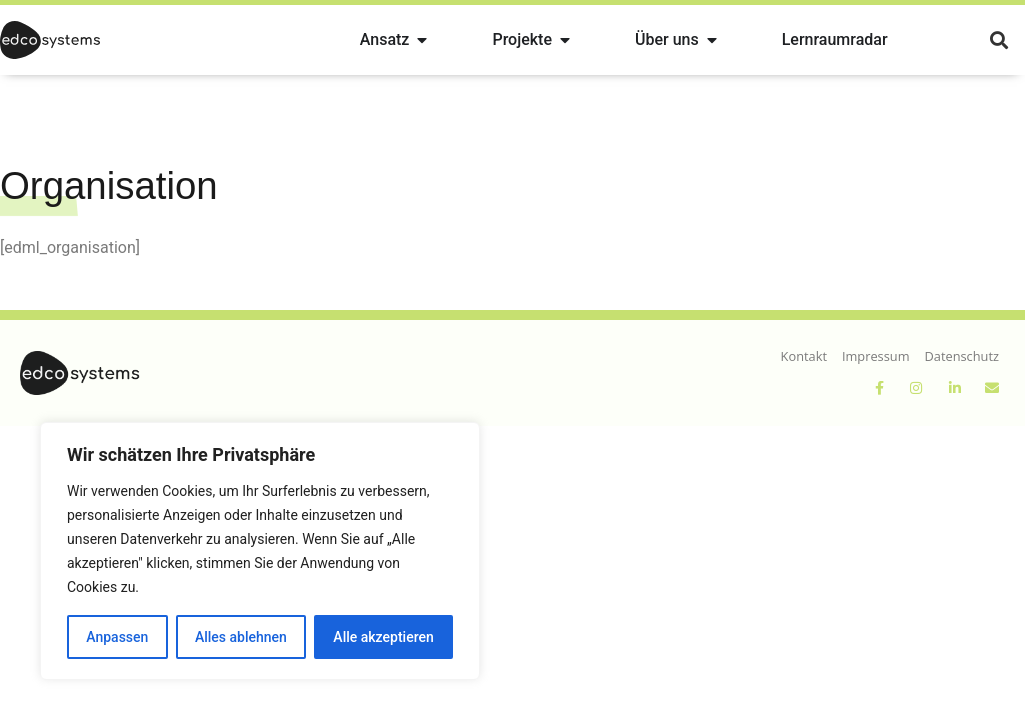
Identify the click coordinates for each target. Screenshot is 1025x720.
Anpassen (117, 637)
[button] (998, 40)
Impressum (876, 356)
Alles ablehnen (241, 637)
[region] (260, 551)
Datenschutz (962, 356)
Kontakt (804, 356)
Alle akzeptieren (383, 637)
